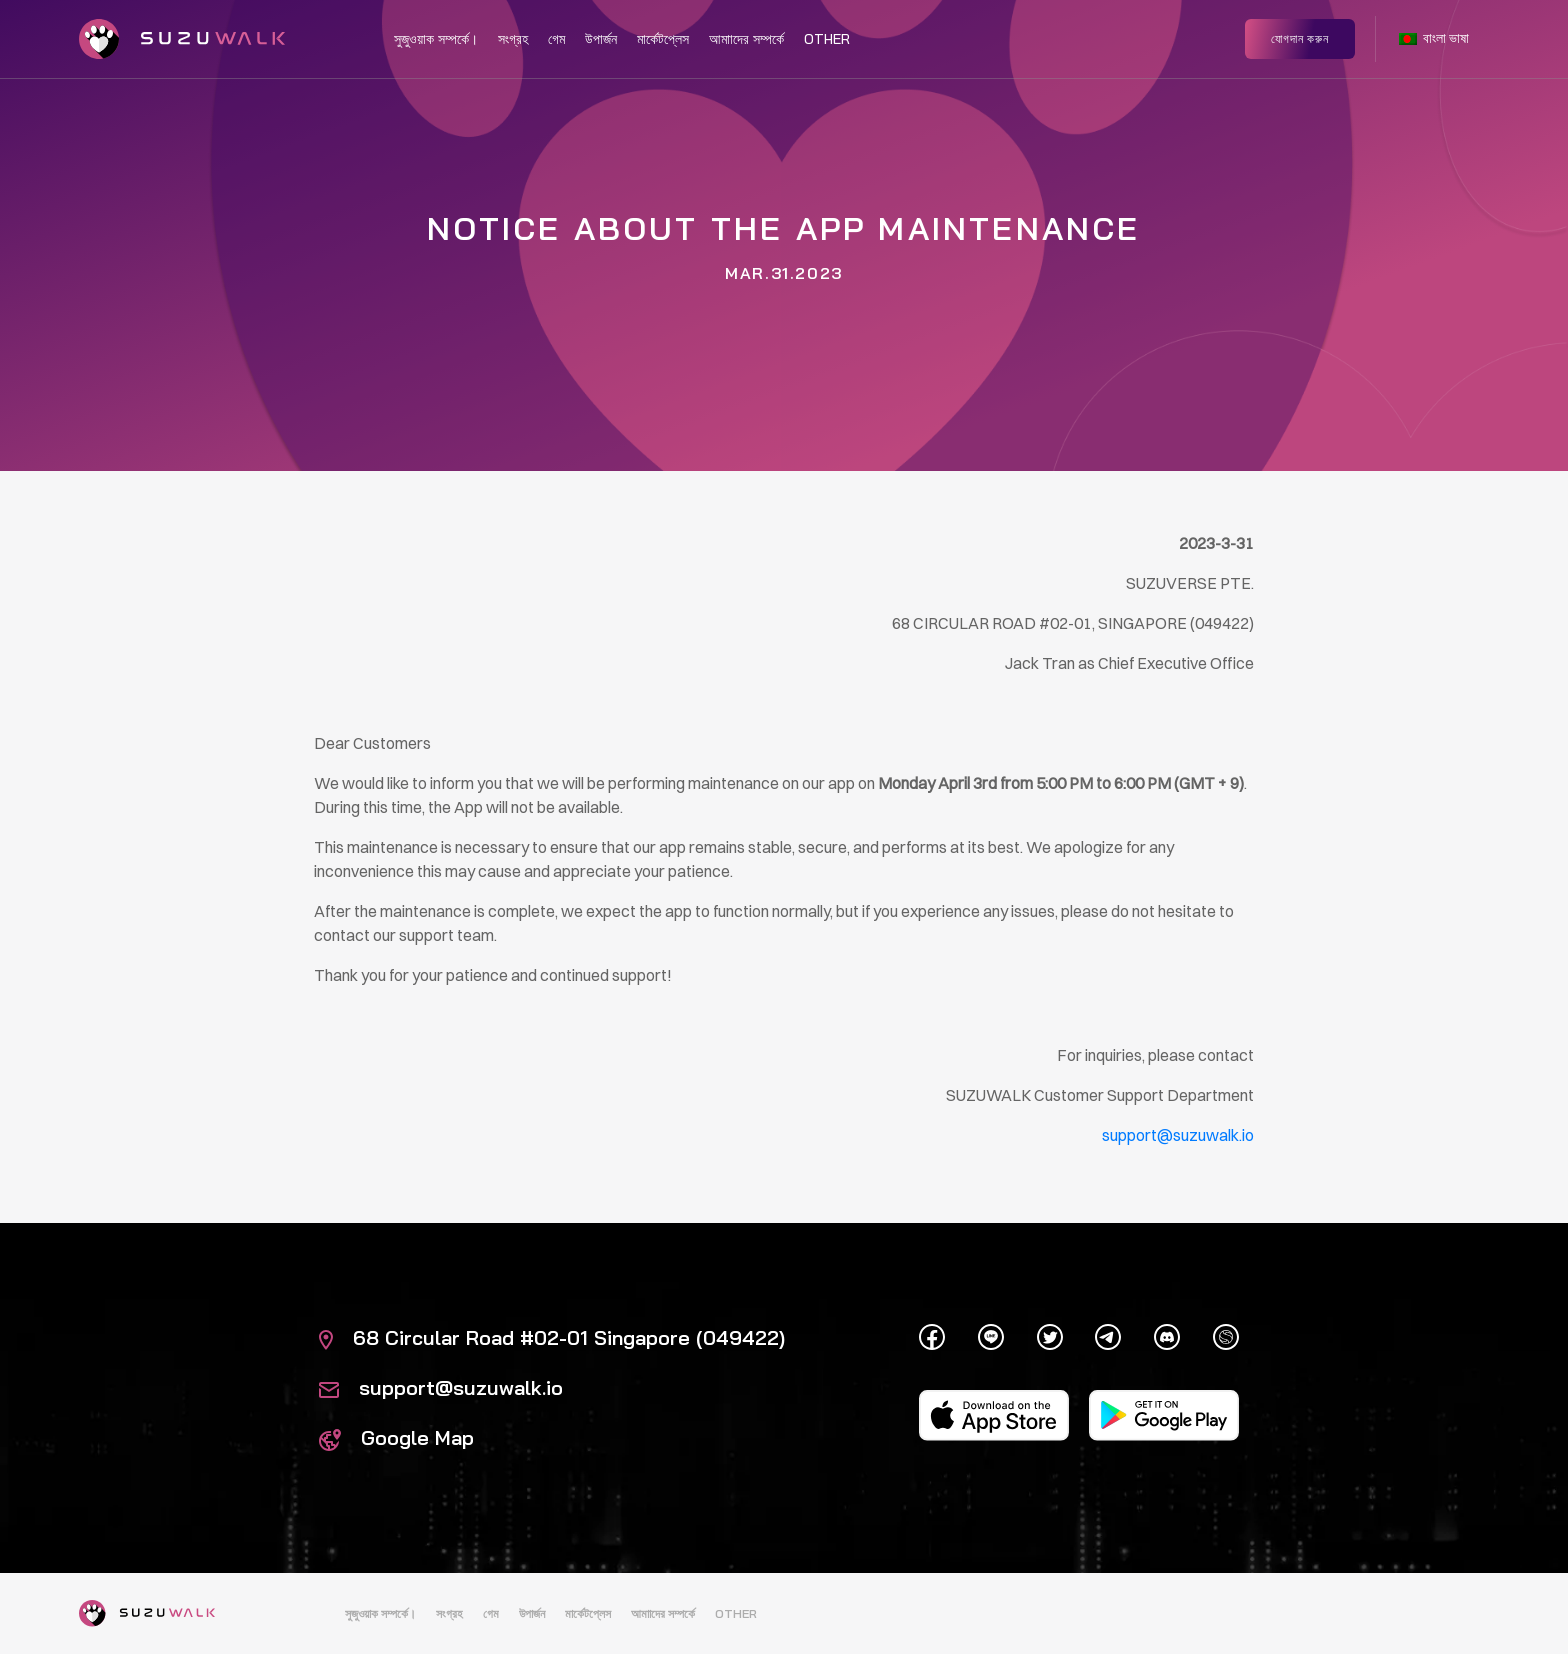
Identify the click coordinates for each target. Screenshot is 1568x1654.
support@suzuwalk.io (441, 1387)
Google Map (396, 1437)
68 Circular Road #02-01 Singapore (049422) (552, 1337)
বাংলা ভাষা (1434, 38)
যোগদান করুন (1300, 37)
